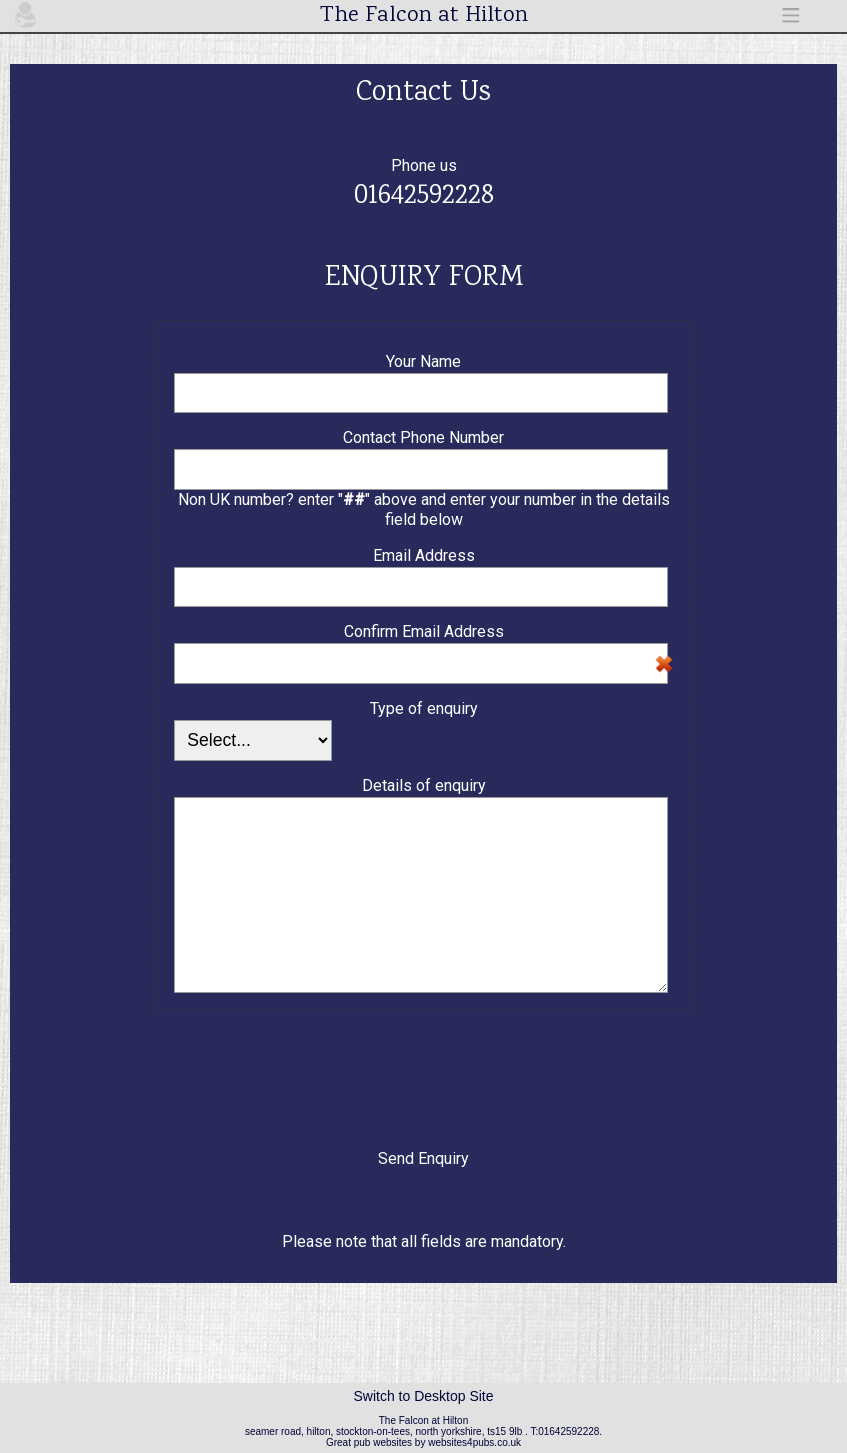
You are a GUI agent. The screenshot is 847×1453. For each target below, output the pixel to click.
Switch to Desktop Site (423, 1396)
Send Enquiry (423, 1158)
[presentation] (424, 1069)
